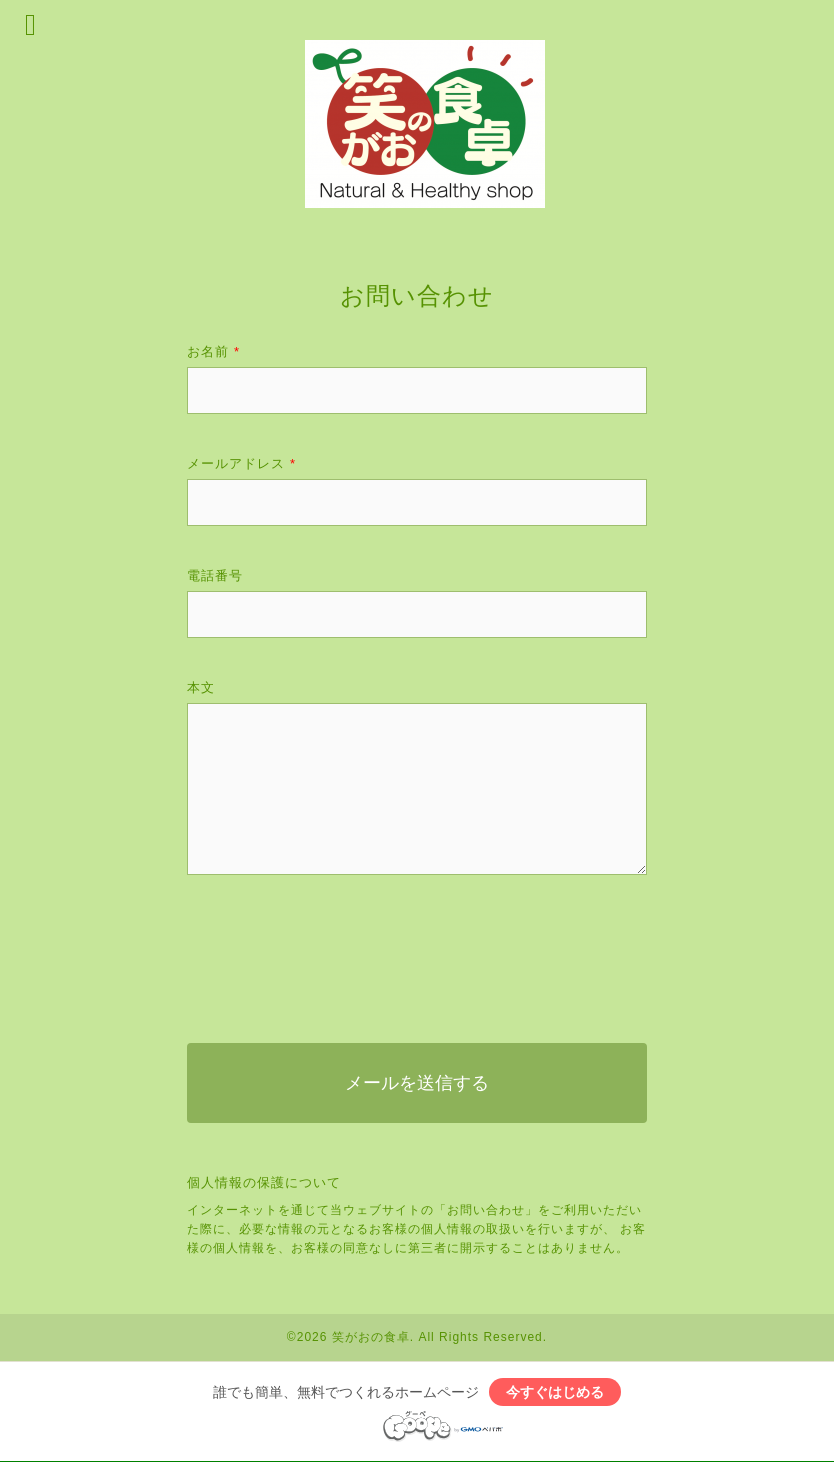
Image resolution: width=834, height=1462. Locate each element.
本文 (201, 687)
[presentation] (339, 954)
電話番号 (215, 575)
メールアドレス (241, 463)
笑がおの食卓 (371, 1337)
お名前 (213, 351)
